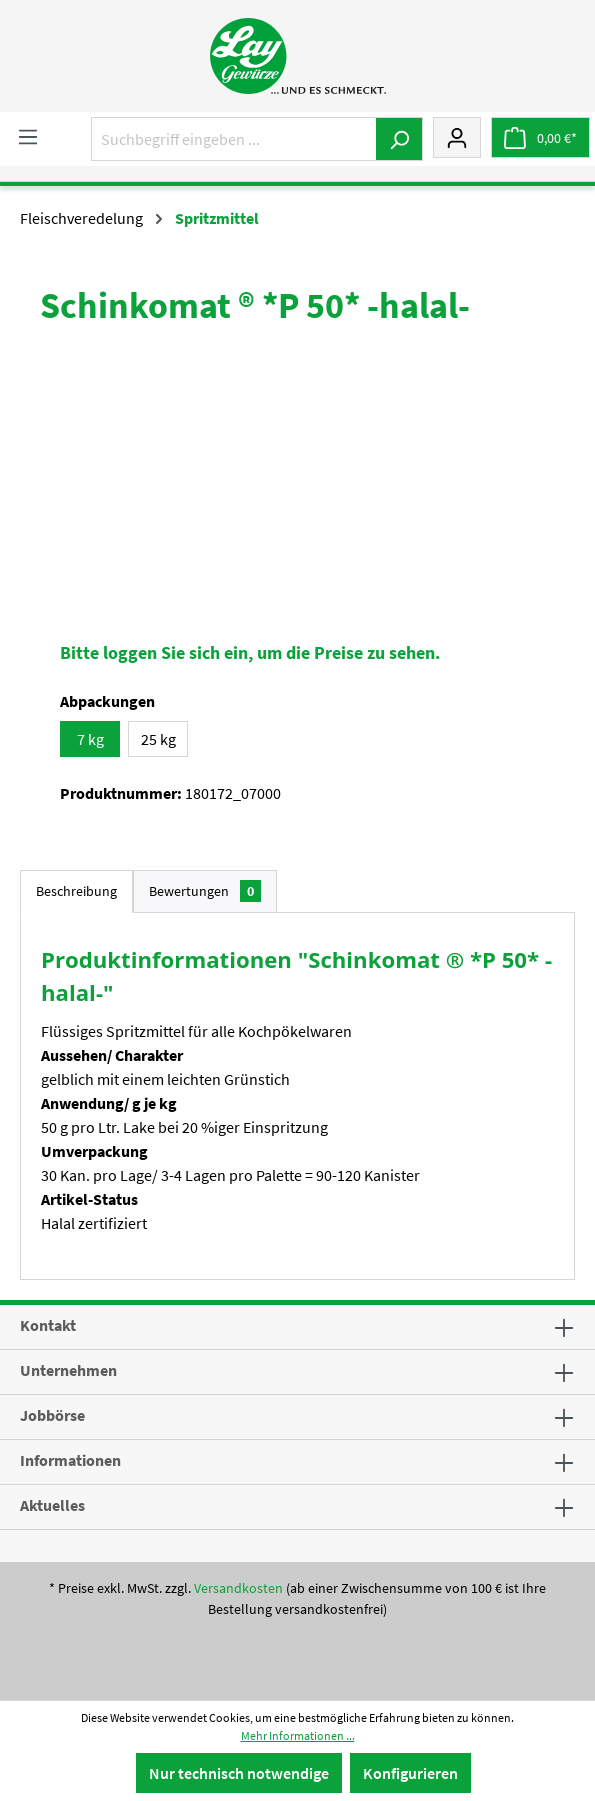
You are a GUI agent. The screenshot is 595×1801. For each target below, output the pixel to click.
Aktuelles (52, 1505)
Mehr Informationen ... (298, 1735)
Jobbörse (52, 1415)
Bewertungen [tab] (205, 891)
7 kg (90, 739)
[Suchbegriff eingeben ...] (234, 139)
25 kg (158, 739)
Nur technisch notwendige (239, 1773)
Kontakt (48, 1325)
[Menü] (28, 136)
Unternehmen (68, 1370)
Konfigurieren (410, 1773)
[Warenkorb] (540, 137)
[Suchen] (399, 139)
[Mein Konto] (457, 137)
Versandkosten (238, 1588)
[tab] (76, 891)
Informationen (70, 1460)
